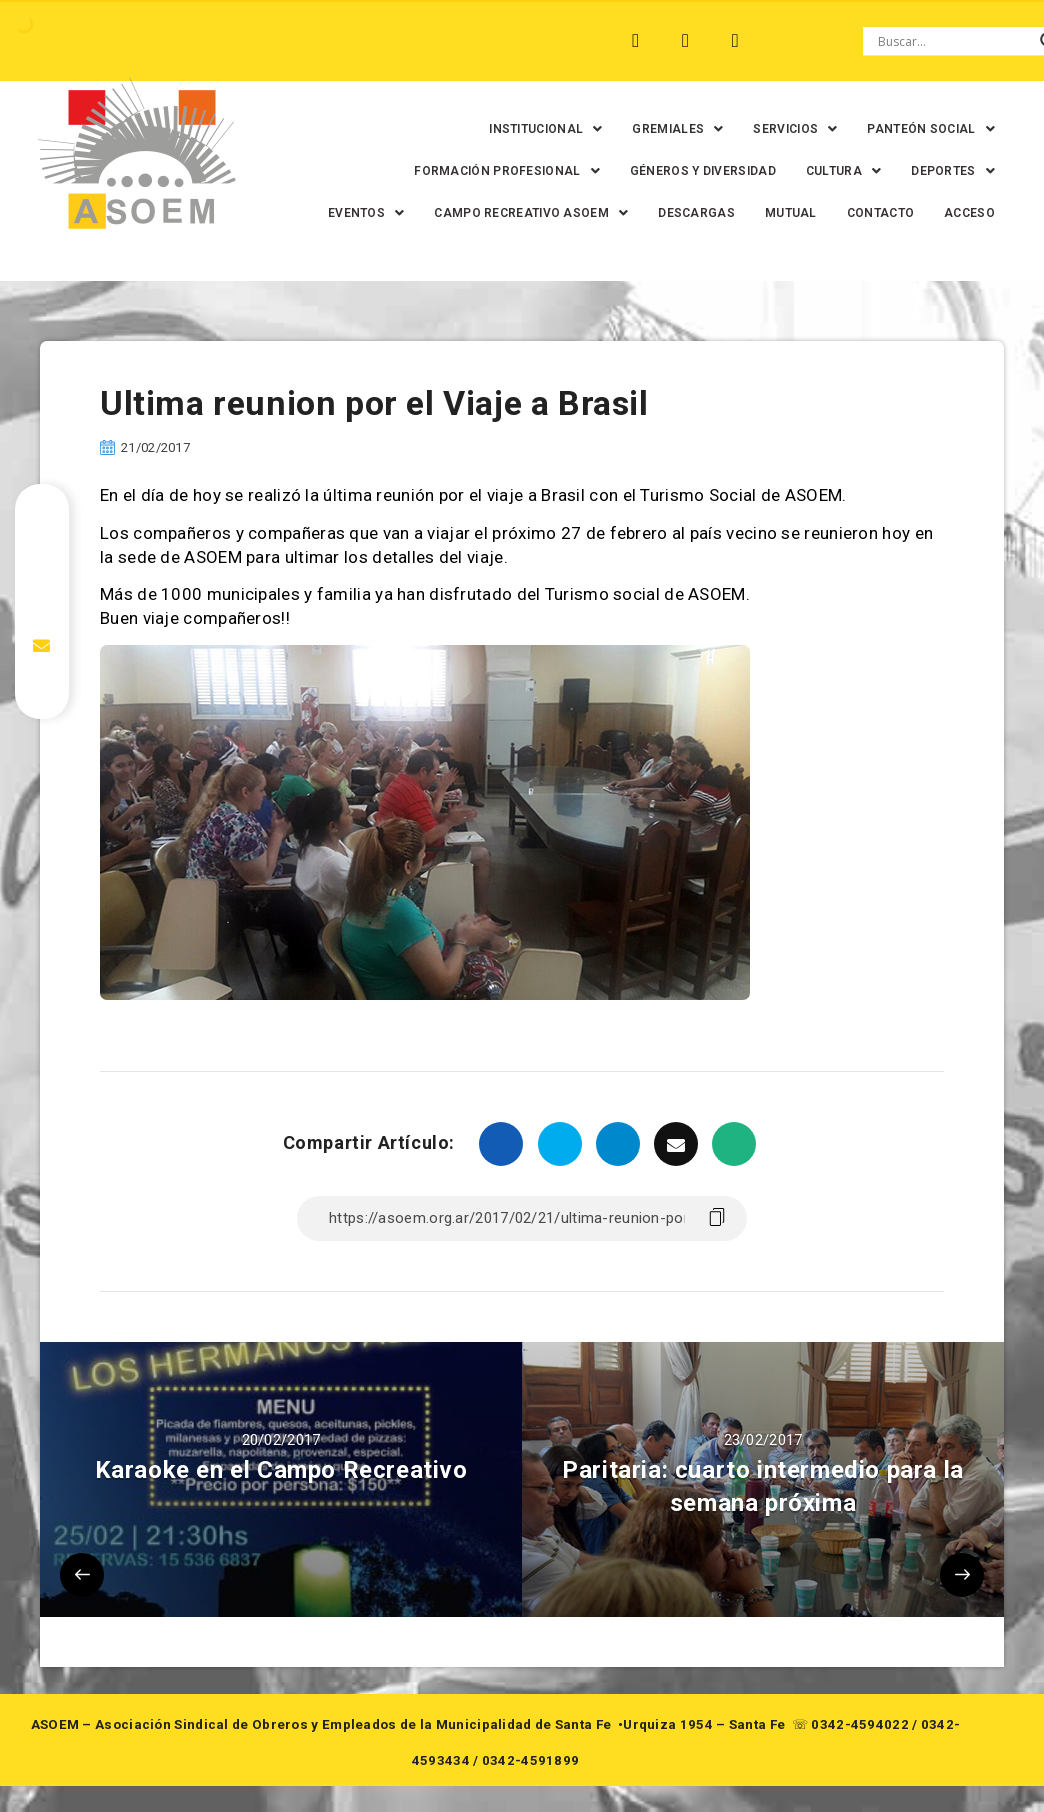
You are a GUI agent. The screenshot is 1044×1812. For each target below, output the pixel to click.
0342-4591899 (531, 1802)
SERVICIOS (781, 129)
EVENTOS (432, 213)
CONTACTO (946, 213)
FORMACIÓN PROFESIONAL (493, 171)
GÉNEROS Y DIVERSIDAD (688, 171)
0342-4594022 (860, 1766)
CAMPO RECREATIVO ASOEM (598, 213)
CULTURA (828, 171)
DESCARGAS (762, 213)
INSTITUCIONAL (531, 129)
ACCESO (955, 255)
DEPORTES (939, 171)
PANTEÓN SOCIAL (917, 129)
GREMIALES (663, 129)
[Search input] (954, 41)
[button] (531, 129)
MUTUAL (857, 213)
